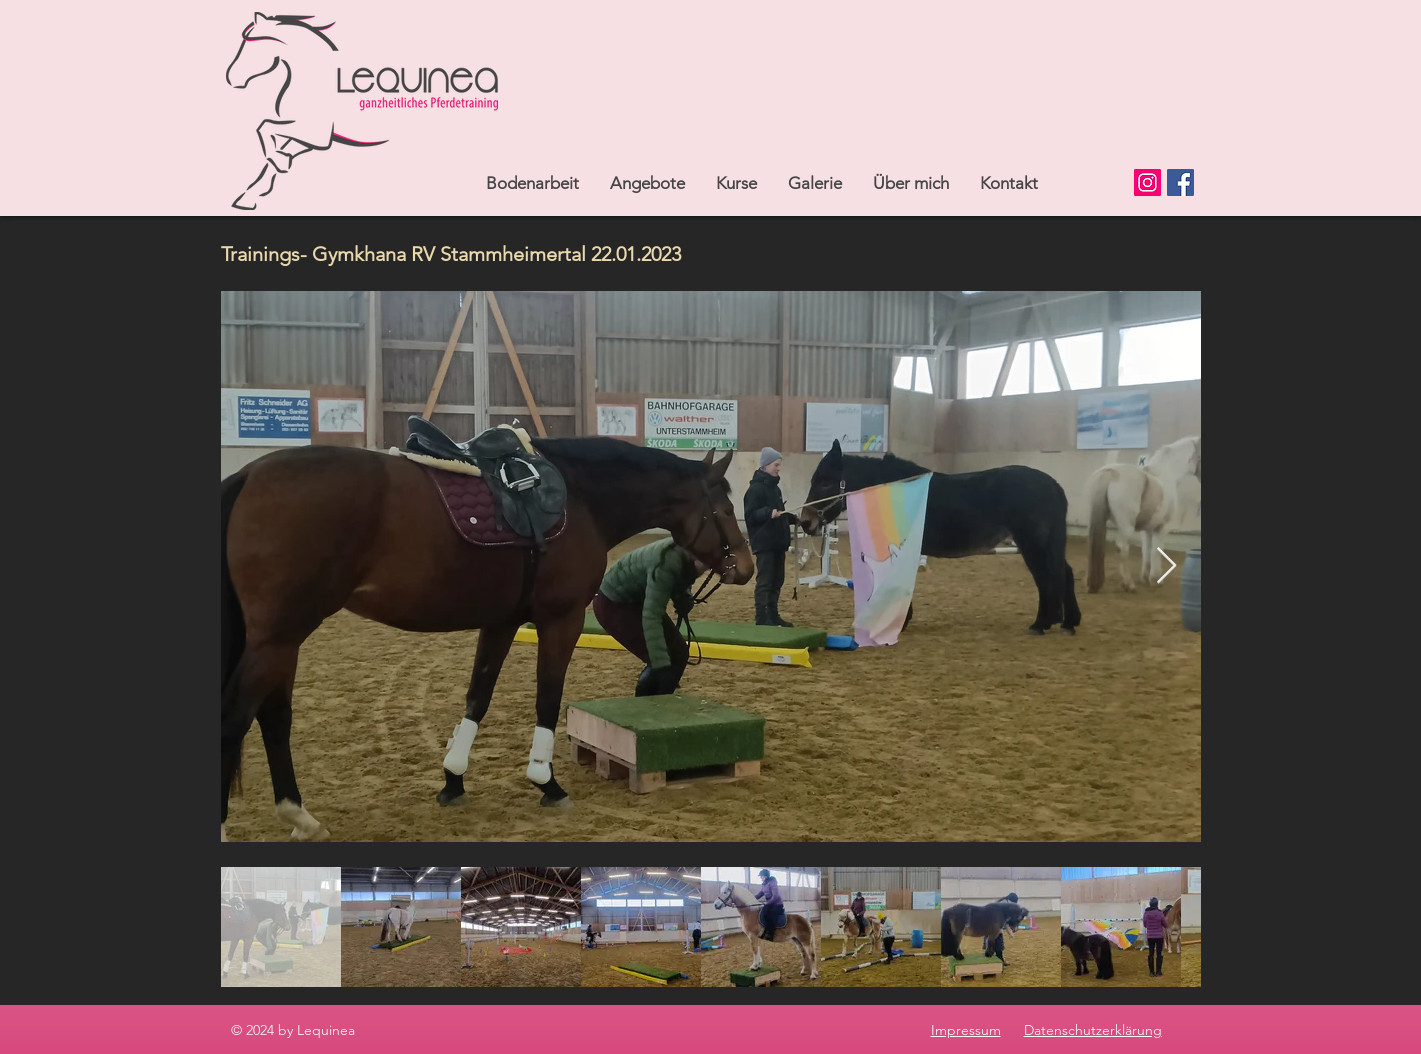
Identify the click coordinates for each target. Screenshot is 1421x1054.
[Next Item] (1166, 566)
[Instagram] (1147, 182)
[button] (647, 183)
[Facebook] (1180, 182)
